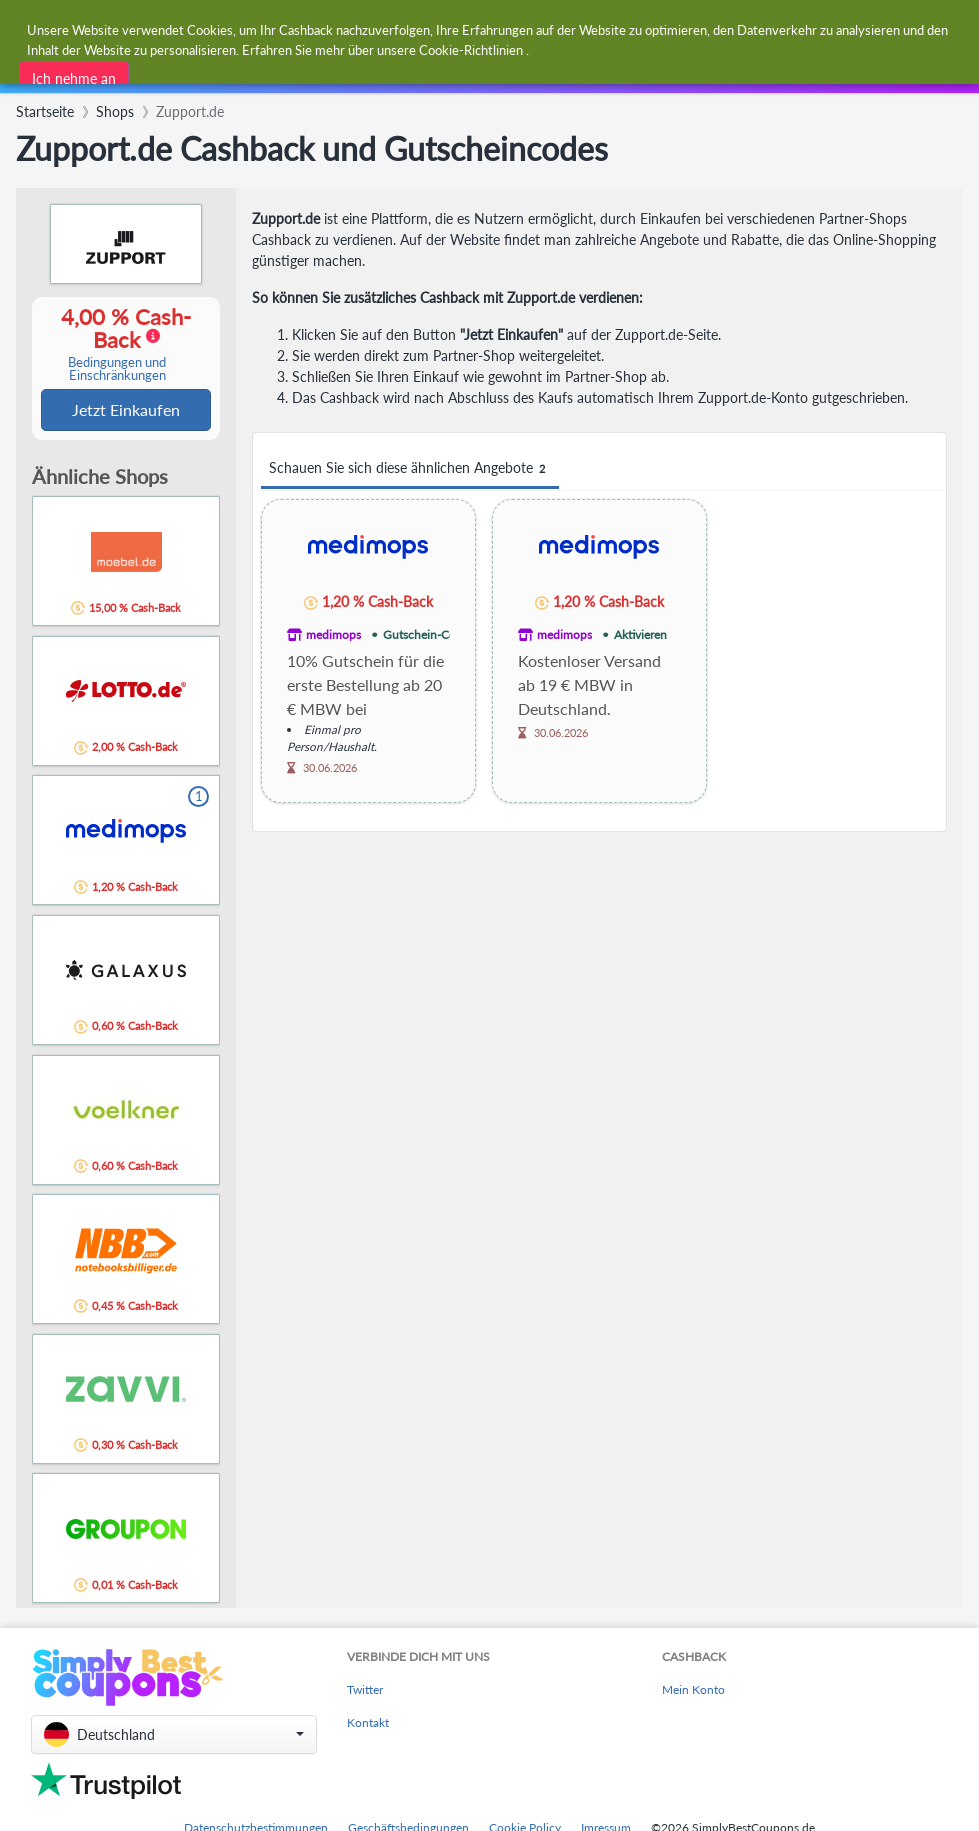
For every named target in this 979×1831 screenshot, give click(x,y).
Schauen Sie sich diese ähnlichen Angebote (410, 468)
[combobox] (447, 28)
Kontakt (368, 1724)
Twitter (365, 1691)
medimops (333, 634)
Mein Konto (693, 1691)
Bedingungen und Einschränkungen (117, 370)
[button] (174, 1736)
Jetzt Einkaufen (126, 410)
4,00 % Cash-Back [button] (117, 344)
